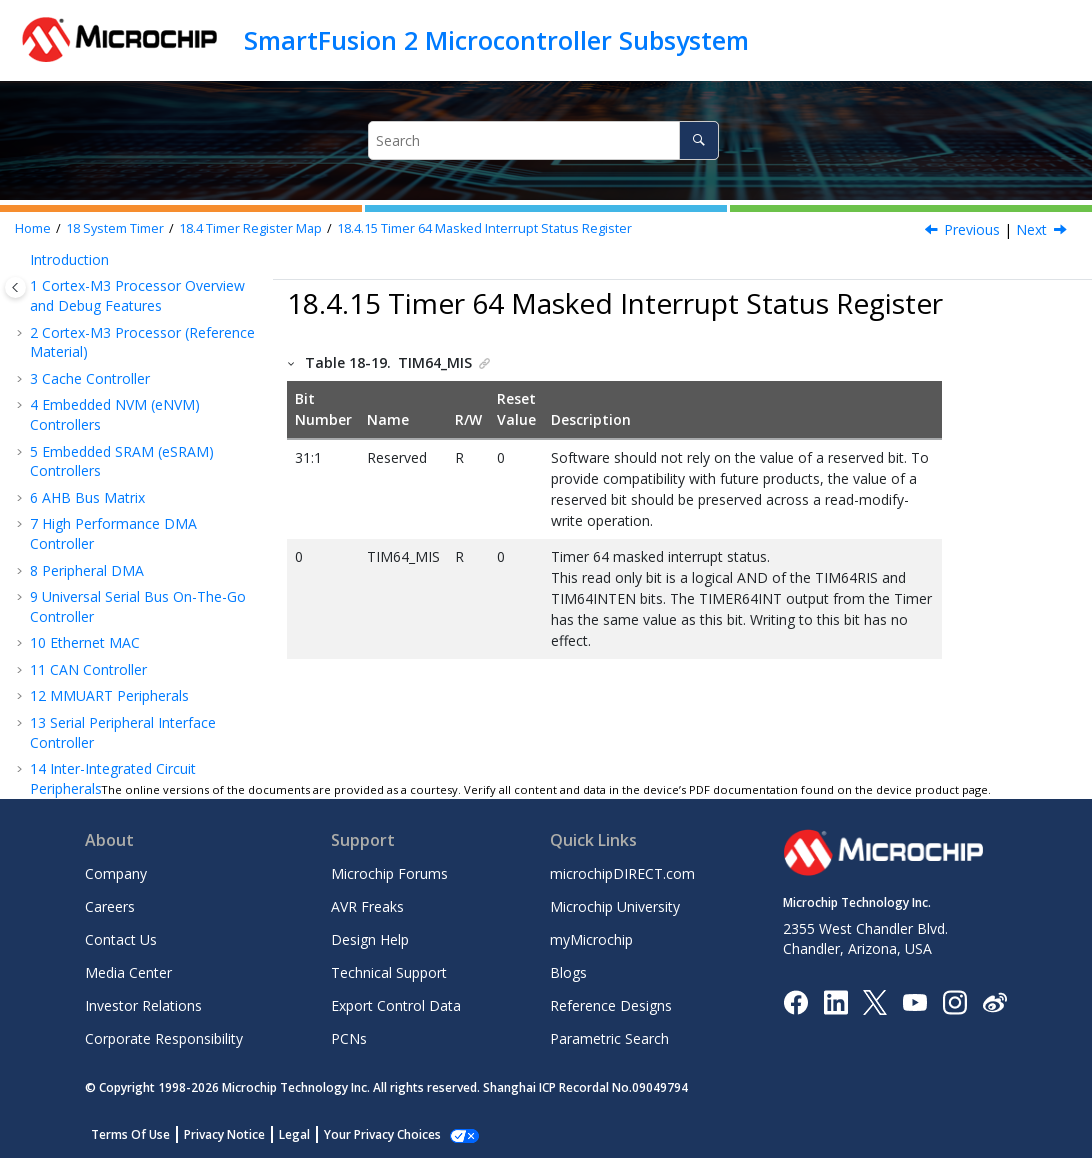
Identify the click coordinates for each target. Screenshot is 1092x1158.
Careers (110, 906)
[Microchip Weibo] (994, 1001)
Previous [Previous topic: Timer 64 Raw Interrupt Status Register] (972, 229)
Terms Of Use (130, 1134)
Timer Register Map (250, 228)
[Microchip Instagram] (954, 1000)
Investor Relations (143, 1005)
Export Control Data (396, 1005)
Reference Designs (611, 1005)
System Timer (115, 228)
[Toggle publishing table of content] (15, 287)
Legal (294, 1134)
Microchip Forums (389, 873)
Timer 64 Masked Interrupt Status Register (484, 228)
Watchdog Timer (94, 568)
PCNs (349, 1038)
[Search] (698, 140)
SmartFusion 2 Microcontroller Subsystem (496, 40)
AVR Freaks (367, 906)
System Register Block (112, 621)
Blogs (568, 972)
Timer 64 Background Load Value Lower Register (153, 347)
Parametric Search (609, 1038)
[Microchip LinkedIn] (835, 1000)
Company (116, 873)
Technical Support (389, 972)
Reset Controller (92, 595)
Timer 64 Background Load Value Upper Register (153, 301)
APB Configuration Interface (131, 721)
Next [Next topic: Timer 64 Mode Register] (1031, 229)
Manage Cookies (371, 1134)
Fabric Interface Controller (124, 694)
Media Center (128, 972)
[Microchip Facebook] (795, 1000)
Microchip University (615, 906)
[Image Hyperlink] (914, 1001)
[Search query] (543, 140)
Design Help (370, 939)
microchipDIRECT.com (622, 873)
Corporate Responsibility (164, 1038)
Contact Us (121, 939)
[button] (50, 292)
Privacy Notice (224, 1134)
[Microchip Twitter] (875, 1000)
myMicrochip (591, 939)
